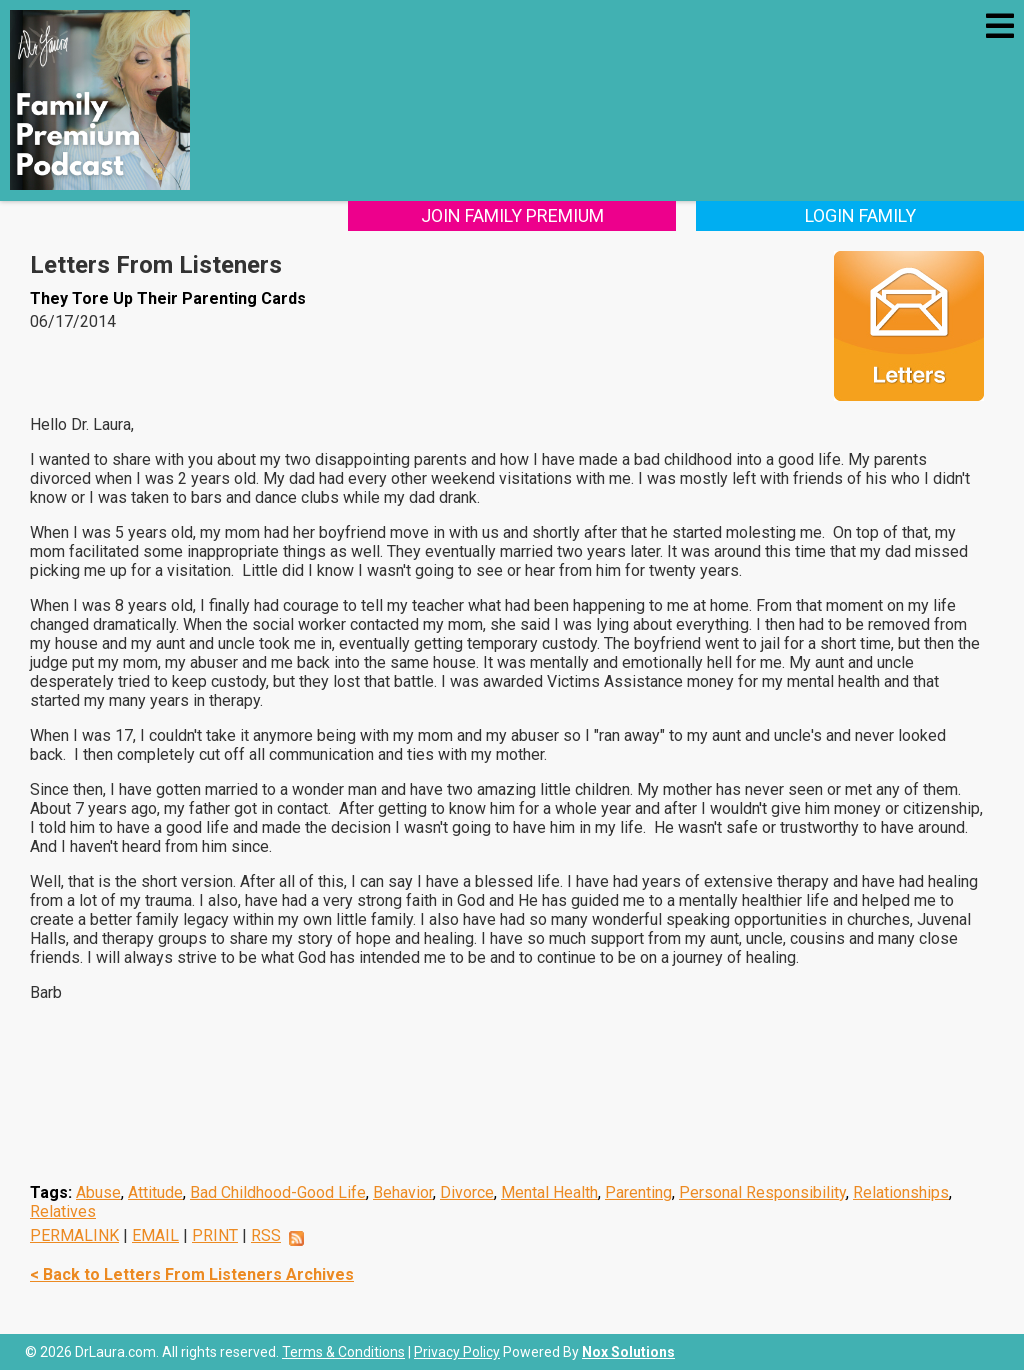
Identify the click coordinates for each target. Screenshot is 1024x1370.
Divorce (467, 1192)
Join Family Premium (512, 215)
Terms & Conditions (343, 1352)
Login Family (860, 215)
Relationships (901, 1192)
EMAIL (155, 1235)
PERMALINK (74, 1235)
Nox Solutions (628, 1352)
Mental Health (549, 1192)
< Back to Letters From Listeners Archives (192, 1274)
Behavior (403, 1192)
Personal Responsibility (762, 1192)
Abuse (98, 1192)
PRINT (215, 1235)
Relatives (63, 1211)
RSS (266, 1235)
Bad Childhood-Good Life (278, 1192)
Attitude (155, 1192)
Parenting (638, 1192)
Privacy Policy (457, 1352)
